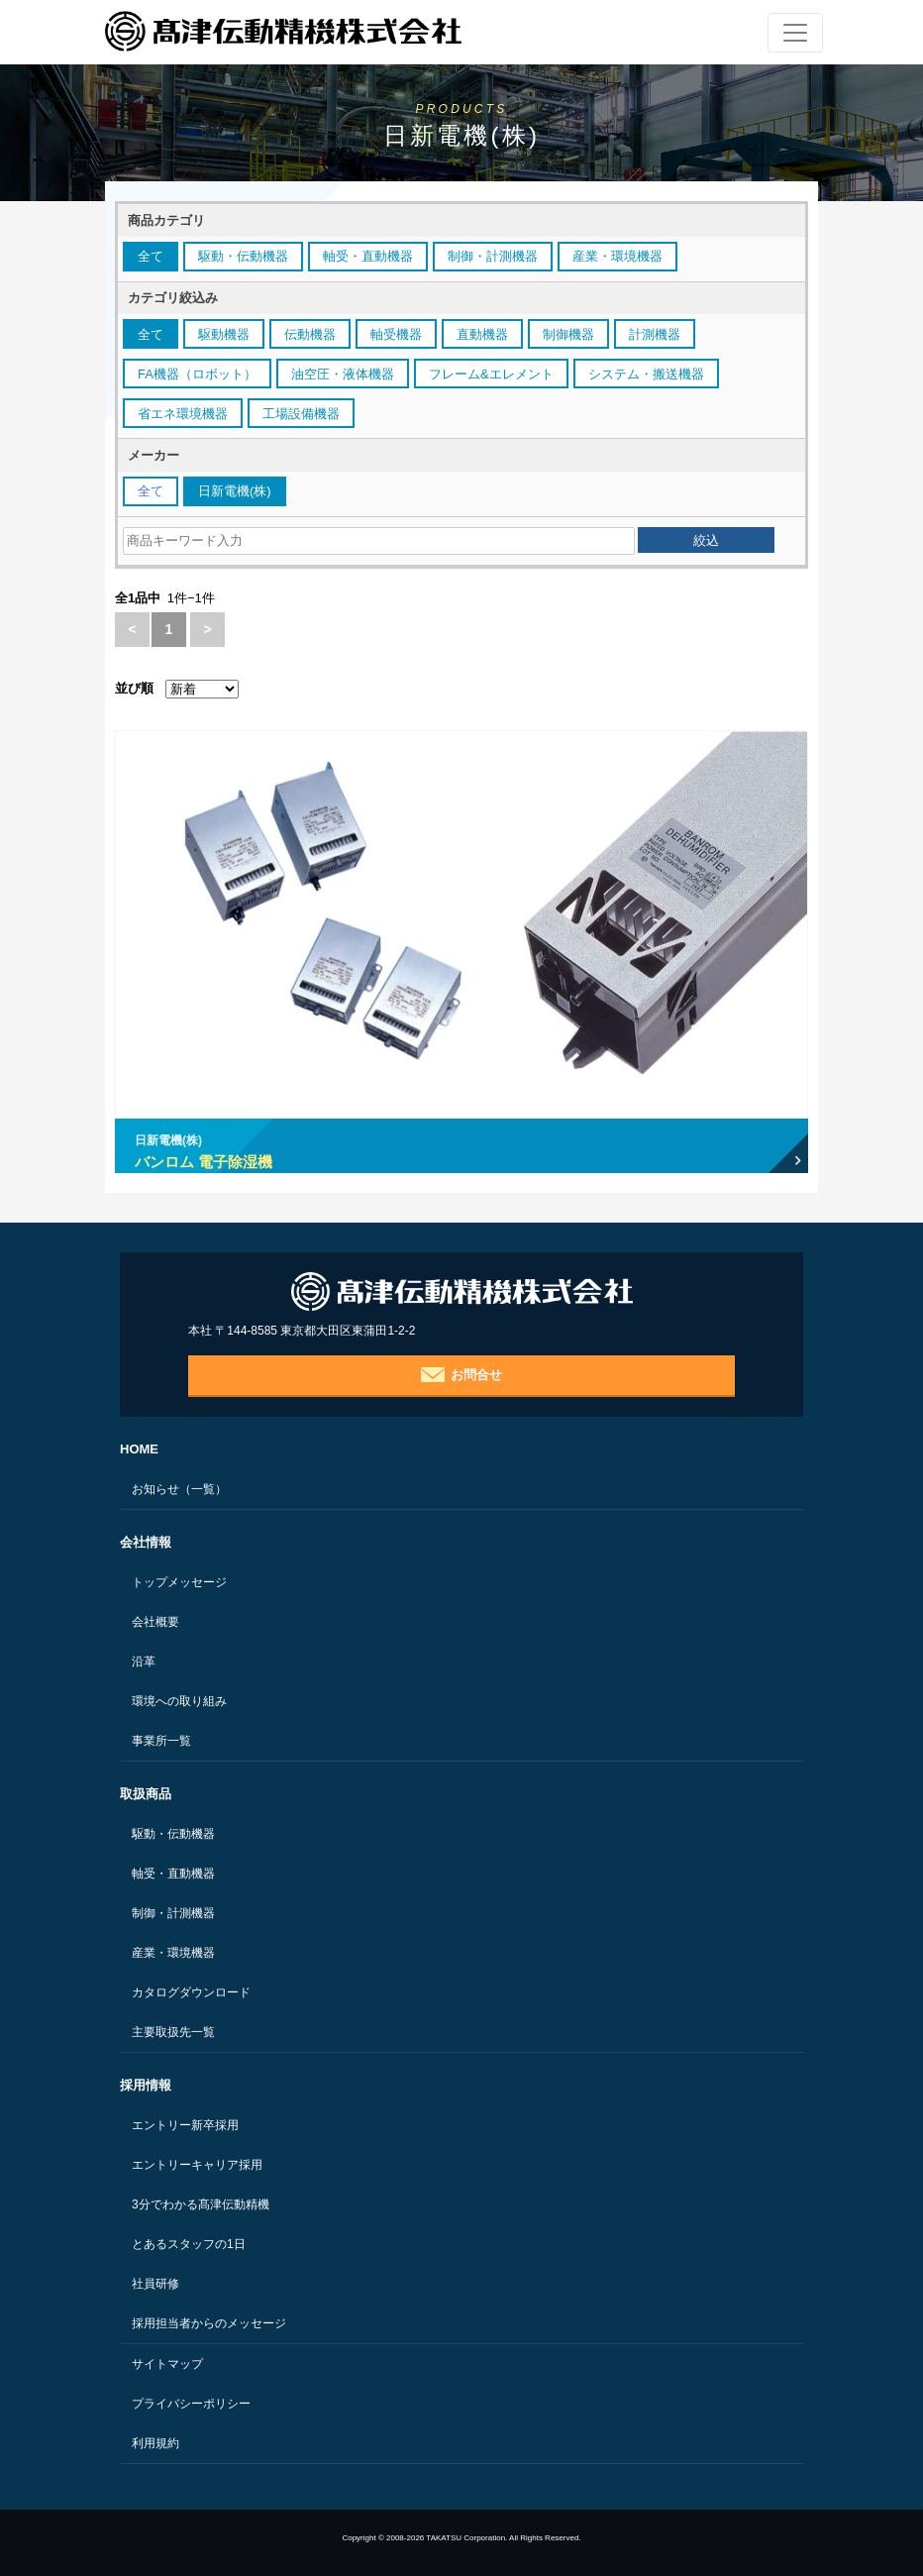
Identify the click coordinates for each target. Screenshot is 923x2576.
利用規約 (155, 2443)
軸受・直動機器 (173, 1873)
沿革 (143, 1661)
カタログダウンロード (191, 1992)
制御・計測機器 (173, 1913)
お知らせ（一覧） (179, 1489)
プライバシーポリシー (191, 2404)
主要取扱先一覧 (173, 2032)
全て (150, 256)
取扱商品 (145, 1793)
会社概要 (155, 1622)
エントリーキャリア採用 (197, 2165)
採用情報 (145, 2085)
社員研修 (155, 2284)
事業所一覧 (161, 1741)
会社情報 (145, 1542)
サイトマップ (167, 2364)
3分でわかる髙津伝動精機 (200, 2204)
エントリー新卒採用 (185, 2125)
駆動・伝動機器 (173, 1834)
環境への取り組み (179, 1701)
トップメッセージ (179, 1582)
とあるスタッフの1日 (189, 2244)
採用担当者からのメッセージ (209, 2323)
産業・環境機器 (173, 1953)
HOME (139, 1449)
